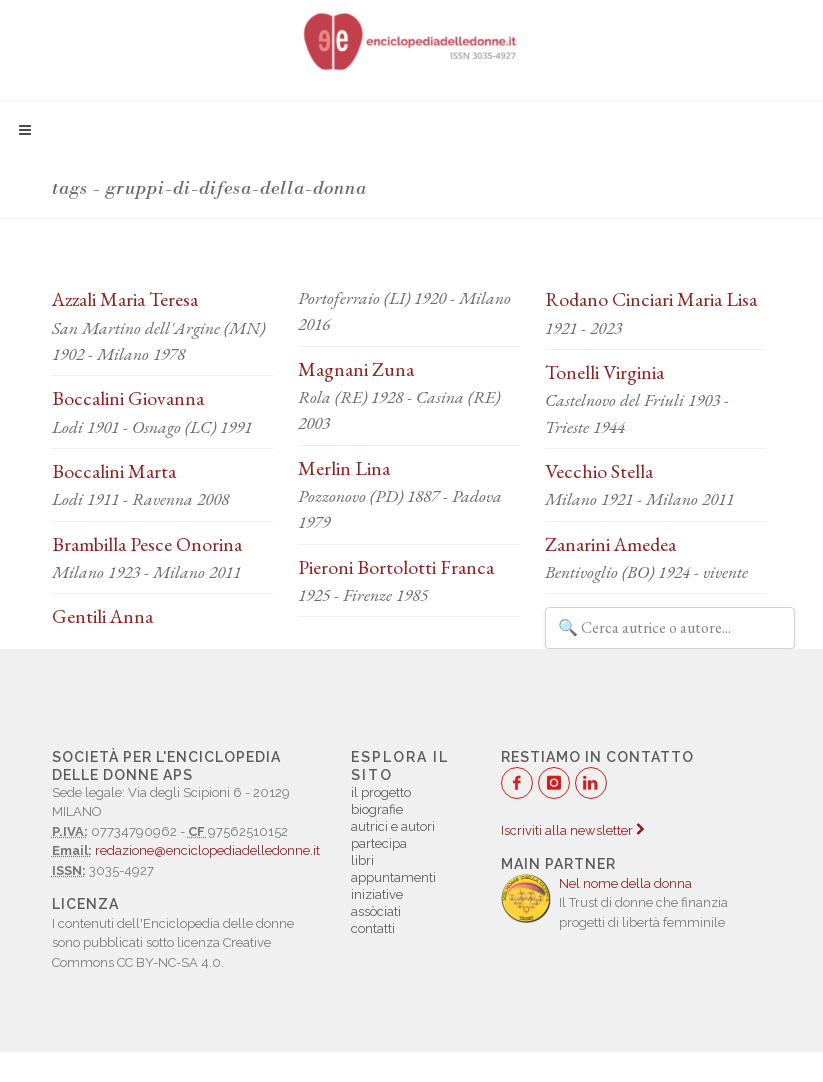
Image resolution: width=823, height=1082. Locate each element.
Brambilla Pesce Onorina (147, 544)
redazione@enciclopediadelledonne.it (207, 850)
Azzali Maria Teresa (125, 299)
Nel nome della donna (625, 883)
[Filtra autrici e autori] (670, 628)
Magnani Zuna (356, 369)
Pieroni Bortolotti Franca (396, 567)
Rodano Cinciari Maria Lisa (651, 299)
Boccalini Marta (114, 471)
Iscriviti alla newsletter (572, 830)
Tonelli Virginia (604, 372)
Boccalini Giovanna (128, 398)
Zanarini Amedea (610, 544)
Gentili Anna (102, 616)
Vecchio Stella (599, 471)
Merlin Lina (344, 468)
